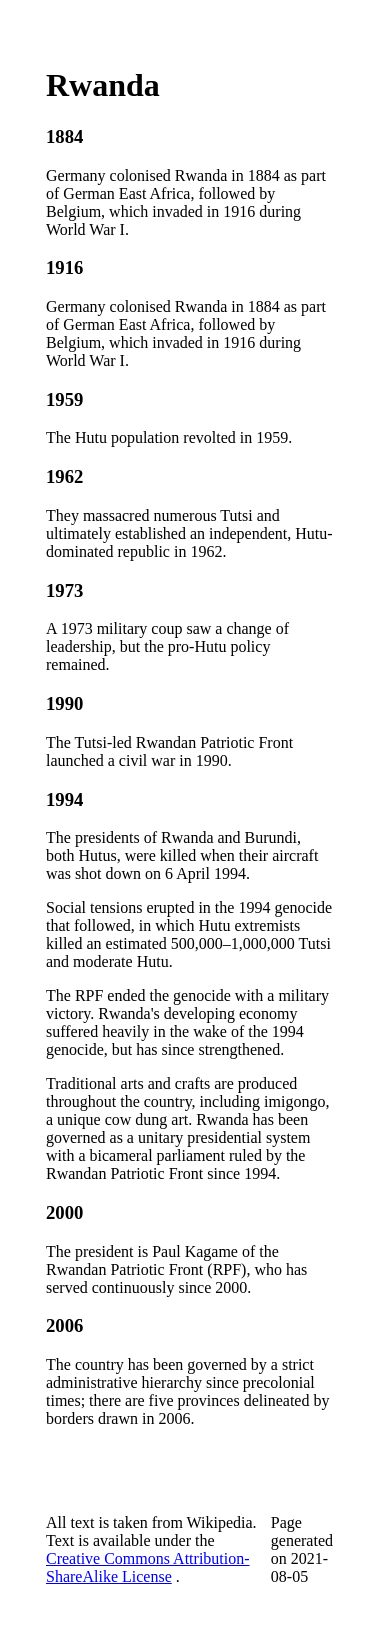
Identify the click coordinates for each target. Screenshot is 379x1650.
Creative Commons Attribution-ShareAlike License (148, 1567)
